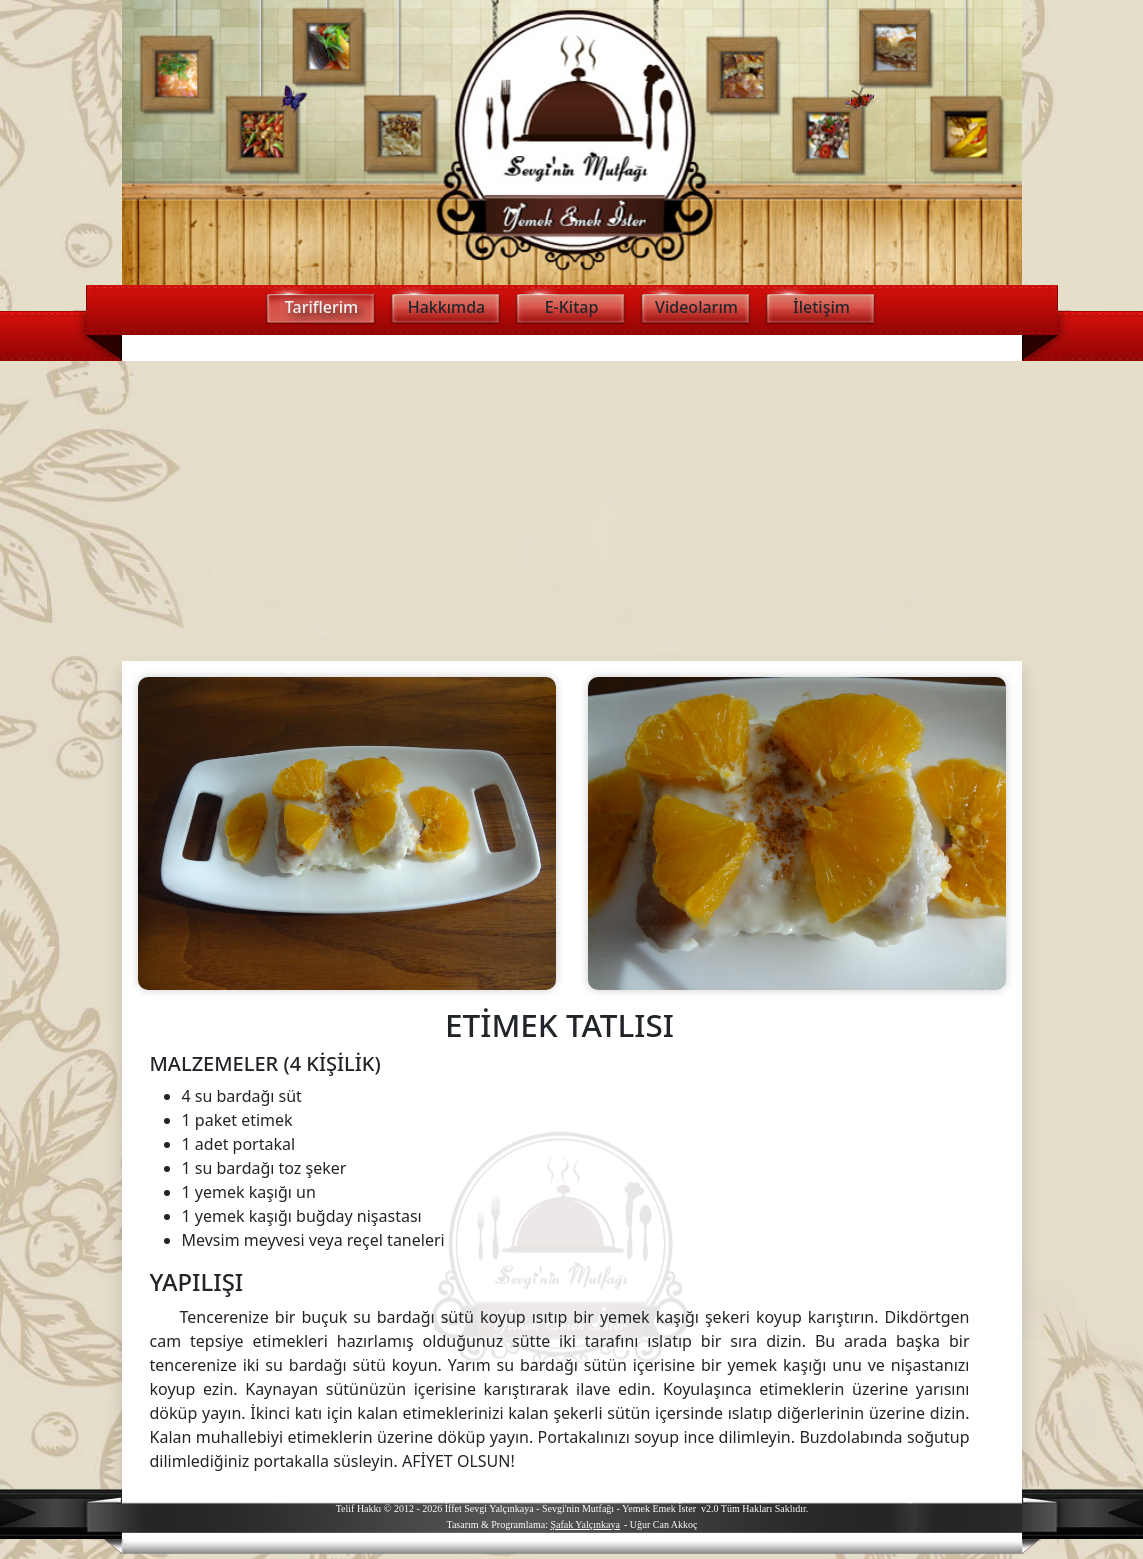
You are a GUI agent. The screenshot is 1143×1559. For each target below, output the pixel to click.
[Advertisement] (572, 511)
